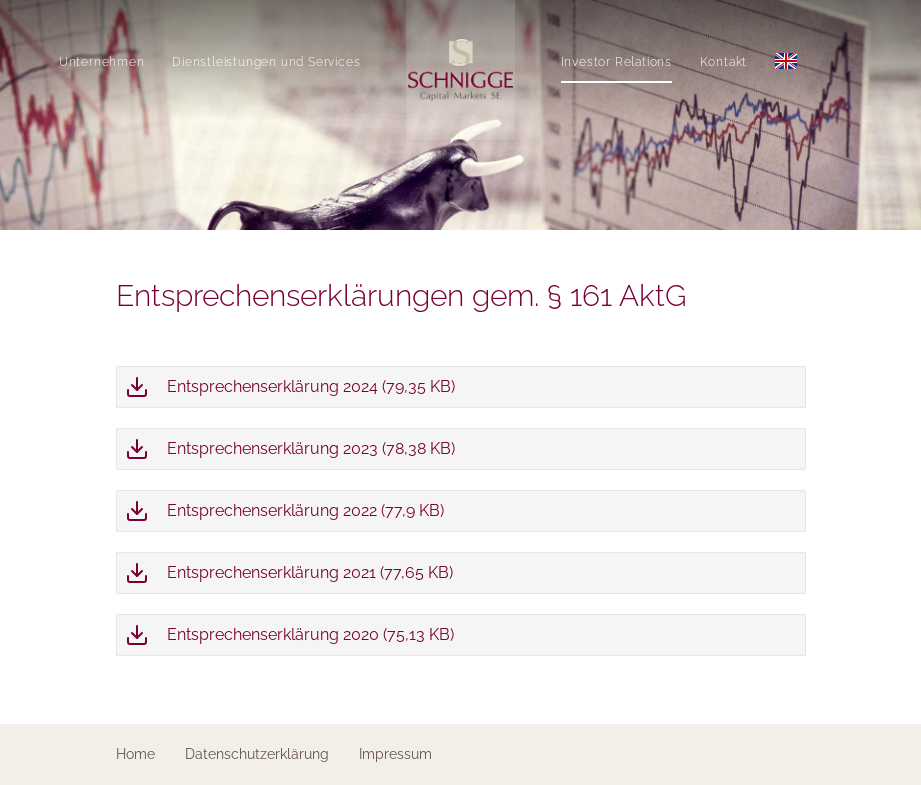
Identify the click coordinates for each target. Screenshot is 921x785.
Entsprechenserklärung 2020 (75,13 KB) (310, 634)
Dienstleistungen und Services (244, 62)
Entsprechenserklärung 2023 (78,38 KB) (311, 448)
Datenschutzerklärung (257, 754)
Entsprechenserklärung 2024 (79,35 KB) (311, 386)
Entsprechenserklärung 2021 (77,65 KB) (310, 572)
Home (135, 754)
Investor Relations (638, 62)
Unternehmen (80, 62)
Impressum (395, 754)
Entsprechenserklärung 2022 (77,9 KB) (305, 510)
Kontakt (746, 62)
